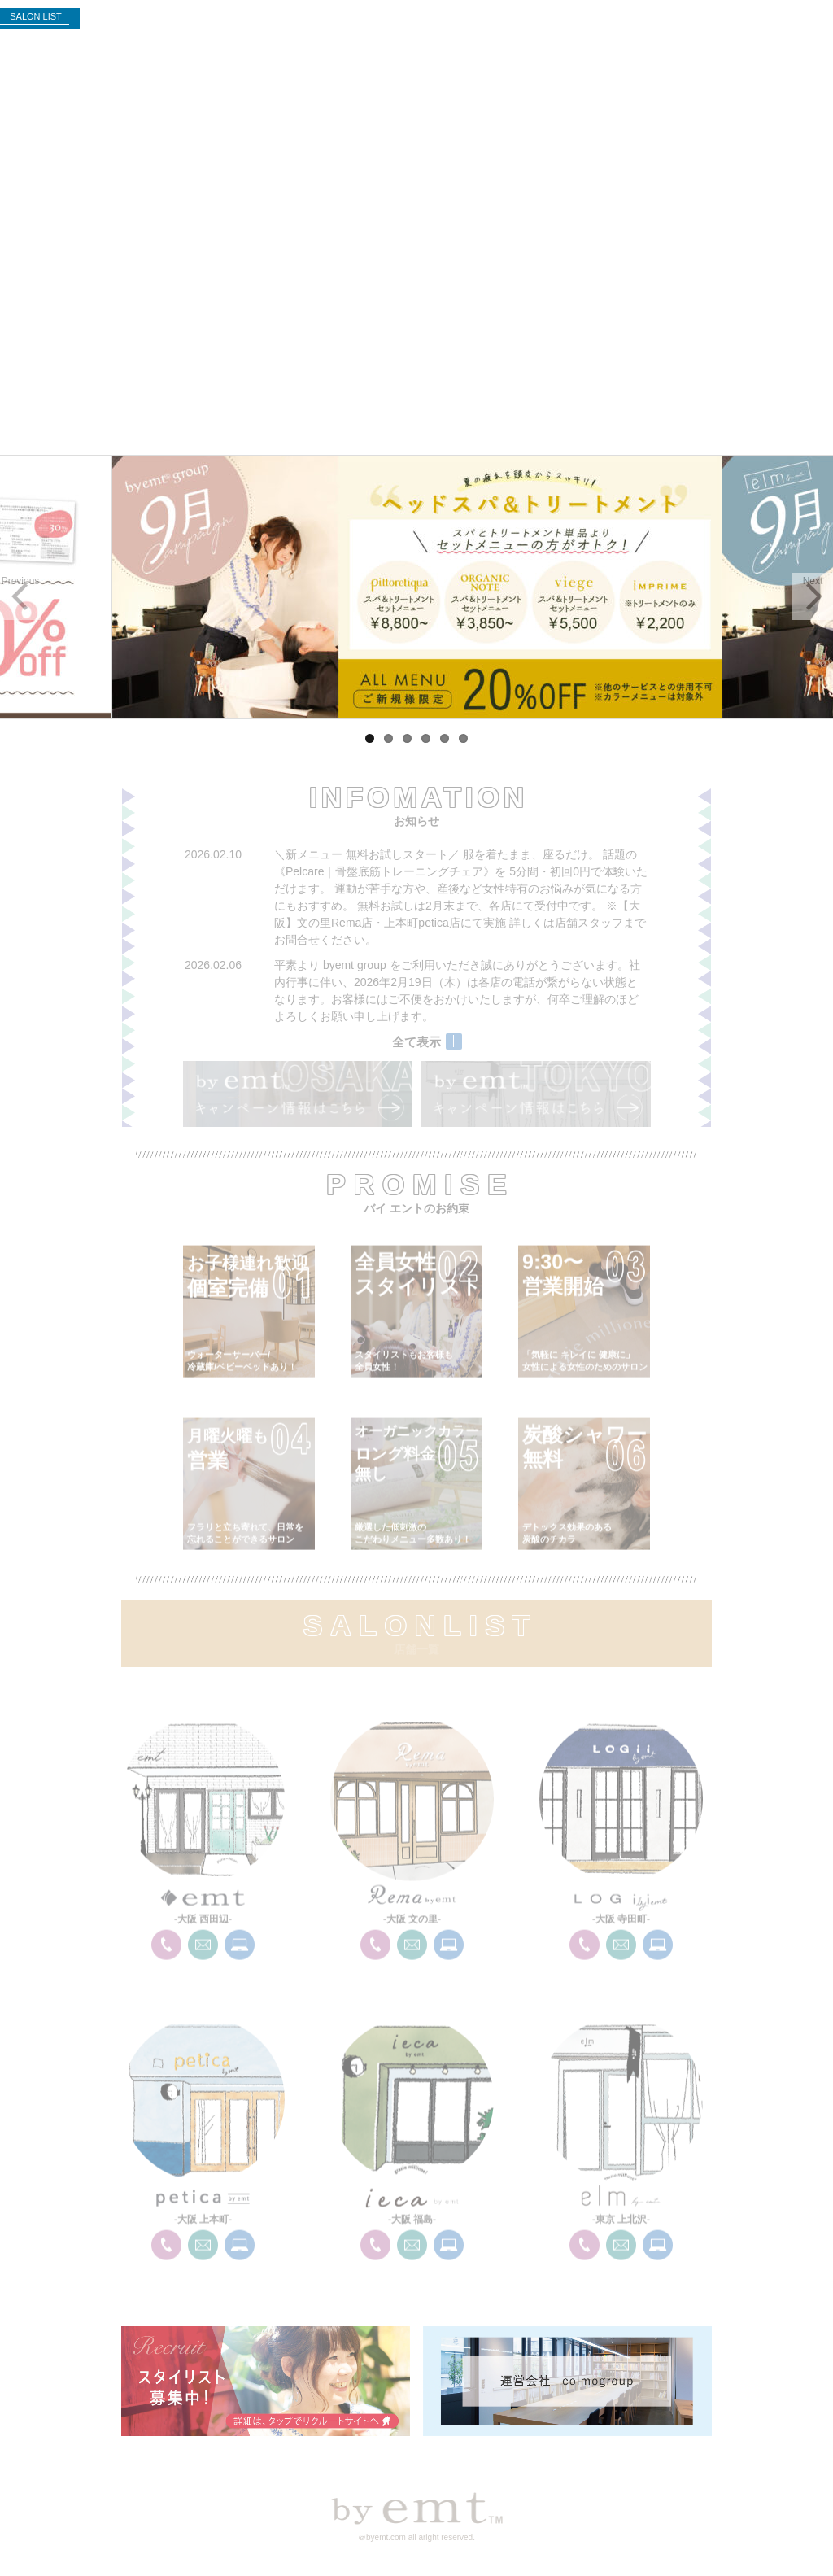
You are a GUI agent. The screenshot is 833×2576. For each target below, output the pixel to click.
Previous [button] (21, 581)
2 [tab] (388, 738)
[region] (416, 587)
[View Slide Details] (416, 587)
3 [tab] (407, 738)
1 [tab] (369, 738)
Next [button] (813, 581)
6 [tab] (463, 738)
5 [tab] (444, 738)
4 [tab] (425, 738)
